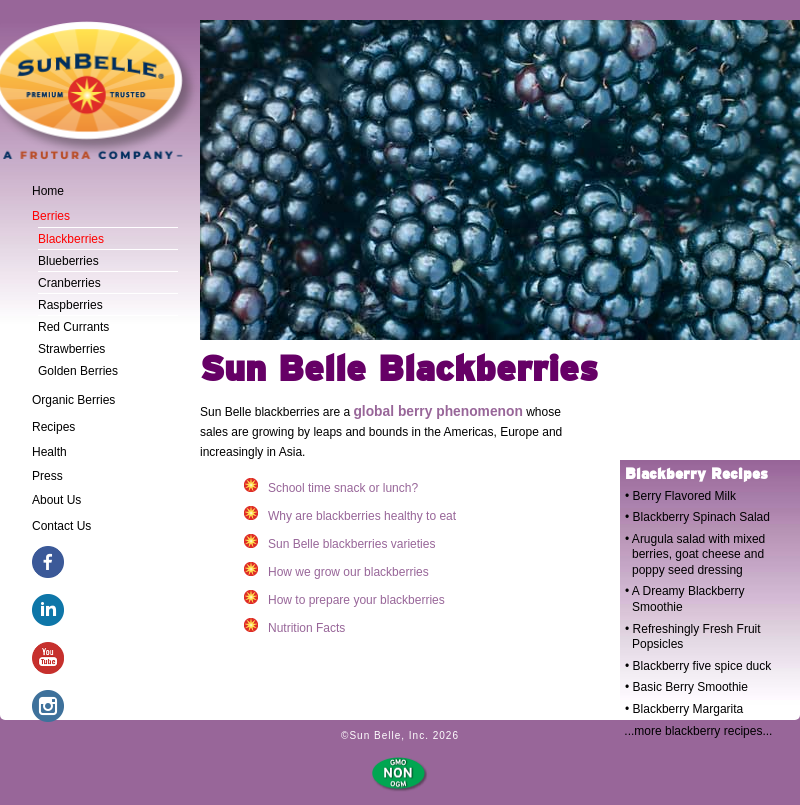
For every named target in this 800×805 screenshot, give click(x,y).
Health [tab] (49, 452)
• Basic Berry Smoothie (686, 687)
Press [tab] (47, 476)
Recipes (53, 427)
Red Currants (73, 327)
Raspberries (70, 305)
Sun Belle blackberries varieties (339, 542)
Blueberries (68, 261)
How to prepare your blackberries (344, 598)
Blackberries (71, 239)
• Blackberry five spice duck (698, 666)
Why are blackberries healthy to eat (350, 514)
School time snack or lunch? (331, 486)
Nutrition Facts (294, 626)
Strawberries (71, 349)
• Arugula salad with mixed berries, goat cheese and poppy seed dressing (695, 554)
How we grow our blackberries (336, 570)
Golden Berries (78, 371)
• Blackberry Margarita (684, 709)
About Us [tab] (56, 500)
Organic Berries (73, 400)
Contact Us (61, 526)
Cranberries (69, 283)
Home (48, 191)
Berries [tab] (51, 216)
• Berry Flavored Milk (680, 496)
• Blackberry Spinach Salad (697, 517)
